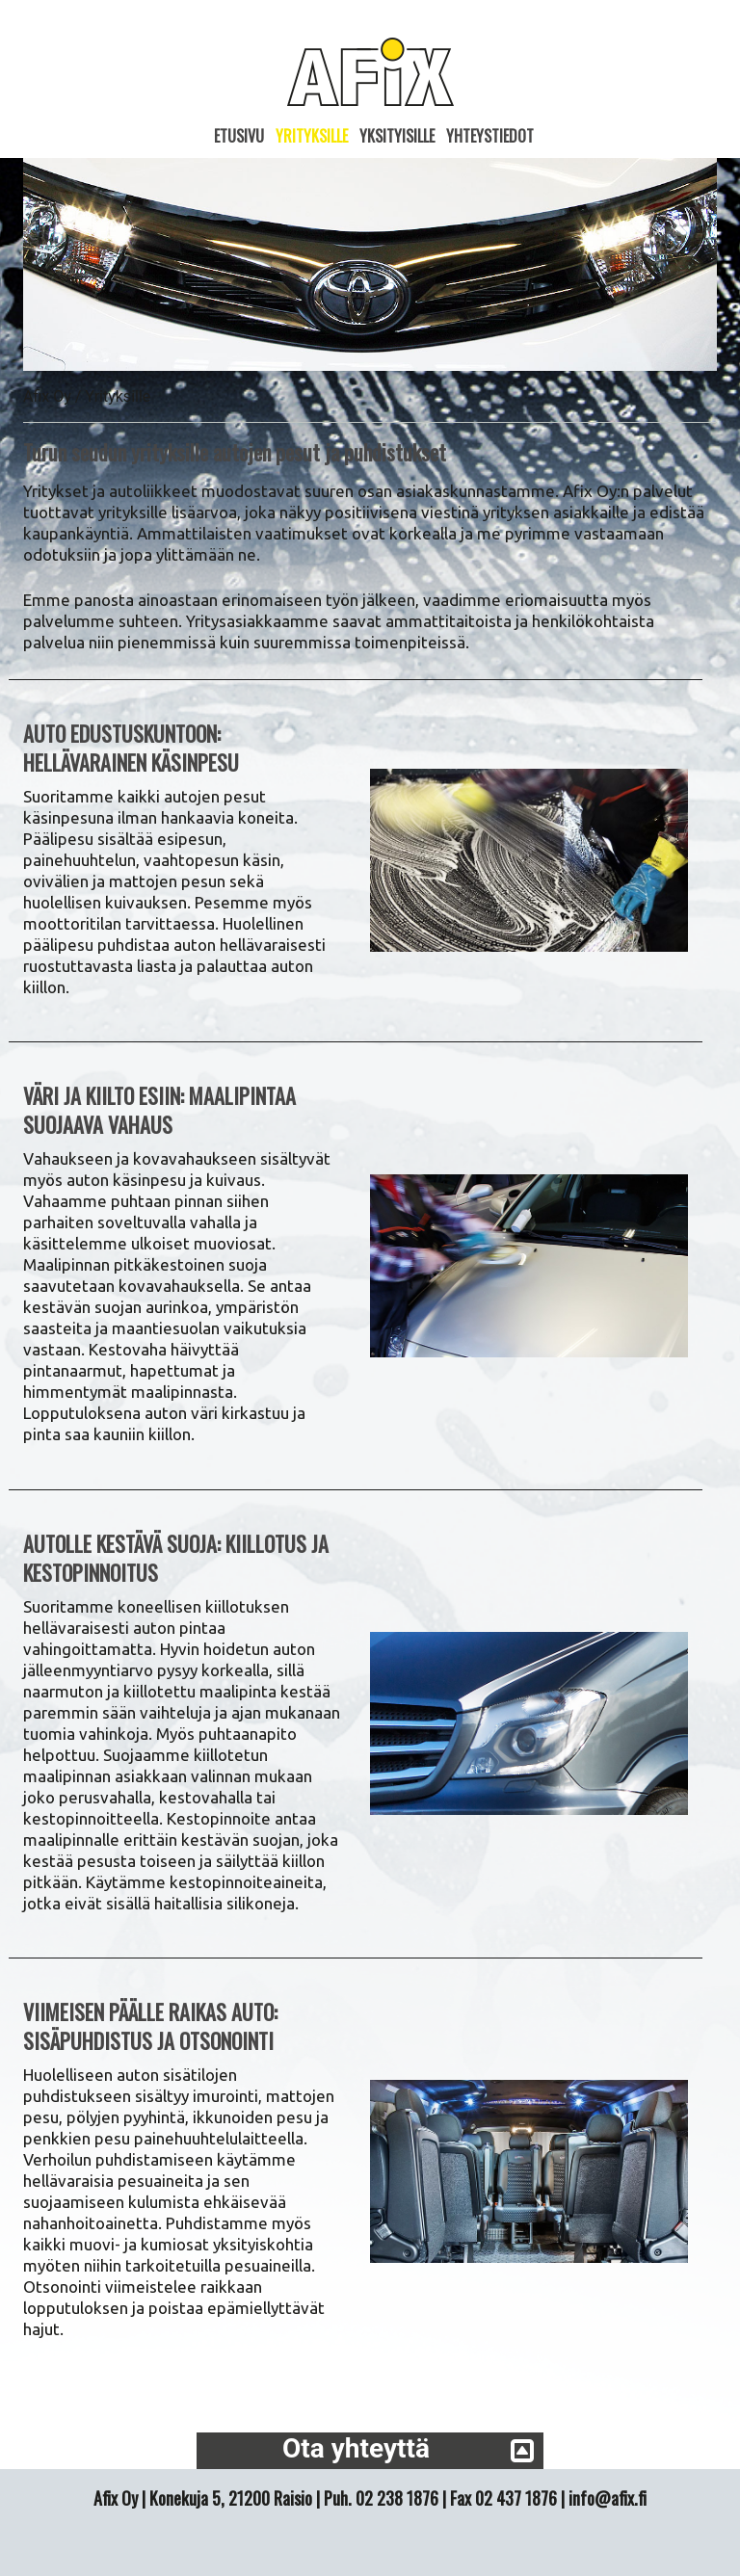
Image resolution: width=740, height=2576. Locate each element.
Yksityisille (397, 135)
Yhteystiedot (490, 135)
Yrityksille (312, 135)
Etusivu (239, 135)
